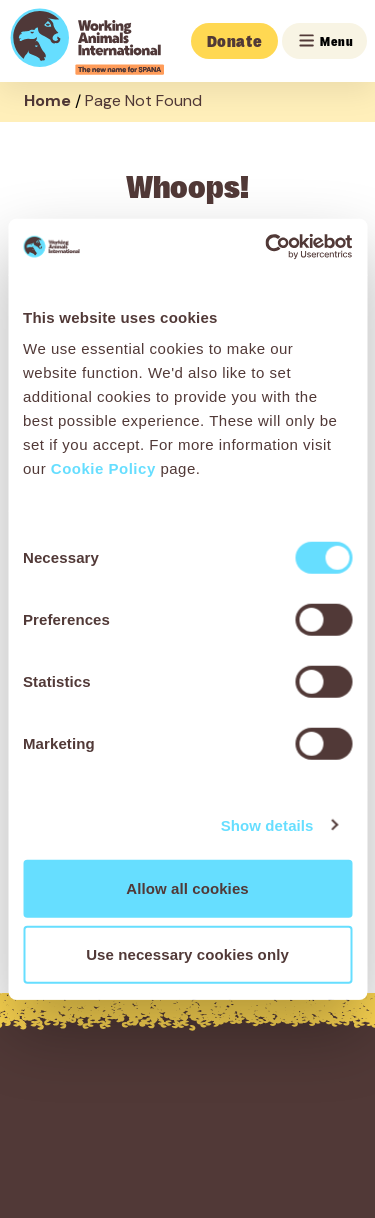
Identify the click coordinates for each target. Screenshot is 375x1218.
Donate (234, 41)
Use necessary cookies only (187, 953)
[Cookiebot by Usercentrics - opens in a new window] (267, 247)
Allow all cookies (187, 888)
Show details (267, 824)
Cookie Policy (103, 468)
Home (47, 100)
